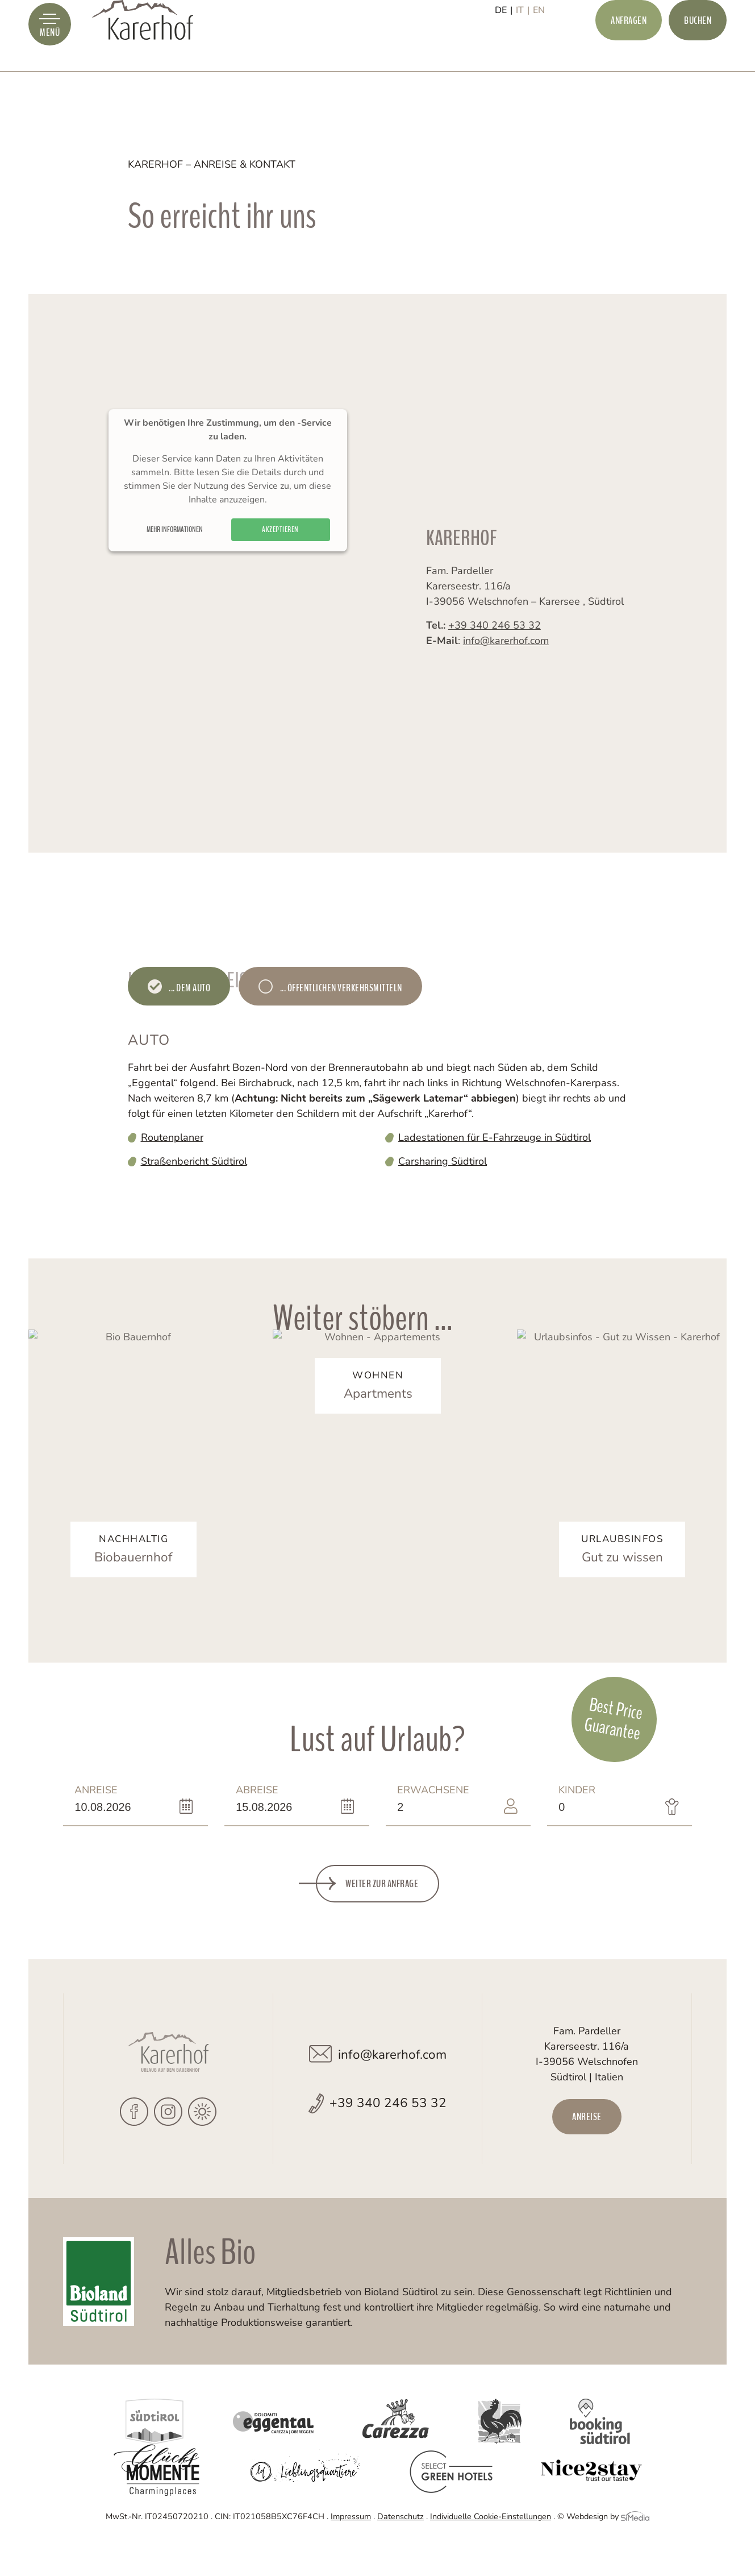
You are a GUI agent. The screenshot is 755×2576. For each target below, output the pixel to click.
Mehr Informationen (175, 563)
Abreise (265, 1832)
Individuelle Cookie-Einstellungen (490, 2550)
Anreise (103, 1832)
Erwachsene (433, 1832)
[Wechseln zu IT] (522, 49)
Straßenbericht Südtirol (194, 1161)
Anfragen (628, 49)
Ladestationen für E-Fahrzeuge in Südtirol (494, 1137)
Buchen (697, 49)
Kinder (587, 1832)
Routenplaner (172, 1137)
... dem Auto (189, 988)
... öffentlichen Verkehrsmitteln (340, 988)
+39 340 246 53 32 (494, 647)
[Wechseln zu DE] (503, 49)
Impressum (351, 2550)
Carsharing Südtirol (442, 1161)
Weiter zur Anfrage (381, 1918)
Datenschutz (400, 2550)
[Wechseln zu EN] (539, 49)
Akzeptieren (280, 563)
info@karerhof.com (506, 663)
